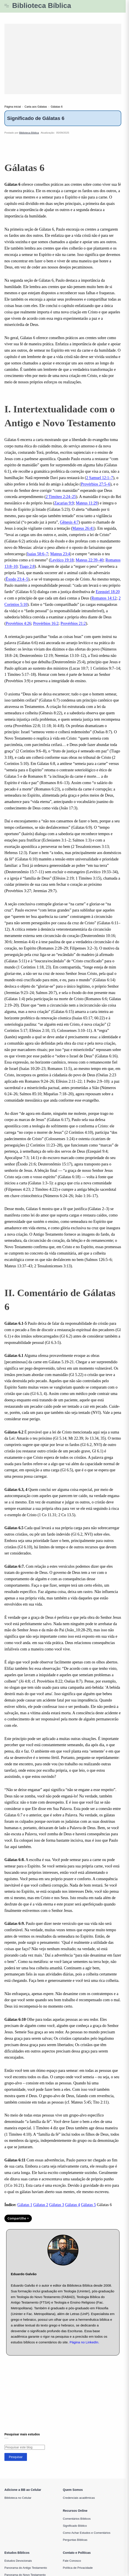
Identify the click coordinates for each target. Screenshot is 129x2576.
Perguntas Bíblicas (75, 2541)
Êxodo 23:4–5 (17, 581)
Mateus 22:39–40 (89, 562)
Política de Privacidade (78, 2569)
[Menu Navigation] (6, 6)
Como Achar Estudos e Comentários (86, 2534)
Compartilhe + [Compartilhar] (18, 2220)
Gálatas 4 (72, 2206)
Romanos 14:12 (104, 600)
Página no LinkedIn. (84, 2344)
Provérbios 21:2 (73, 625)
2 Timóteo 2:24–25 (61, 498)
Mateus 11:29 (86, 505)
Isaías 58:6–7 (37, 555)
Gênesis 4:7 (69, 524)
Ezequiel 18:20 (108, 593)
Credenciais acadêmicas (79, 2499)
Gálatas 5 (88, 2206)
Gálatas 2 (40, 2206)
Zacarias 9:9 (64, 505)
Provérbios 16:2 (46, 625)
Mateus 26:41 (83, 530)
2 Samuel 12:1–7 (99, 479)
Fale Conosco (72, 2562)
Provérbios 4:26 (18, 625)
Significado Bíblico (75, 2527)
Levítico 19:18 (61, 562)
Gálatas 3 (56, 2206)
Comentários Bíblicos (77, 2520)
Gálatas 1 (24, 2206)
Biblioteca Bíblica (41, 5)
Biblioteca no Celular (17, 2499)
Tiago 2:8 (27, 568)
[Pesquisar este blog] (24, 2449)
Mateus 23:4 (60, 555)
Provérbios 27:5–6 (95, 486)
